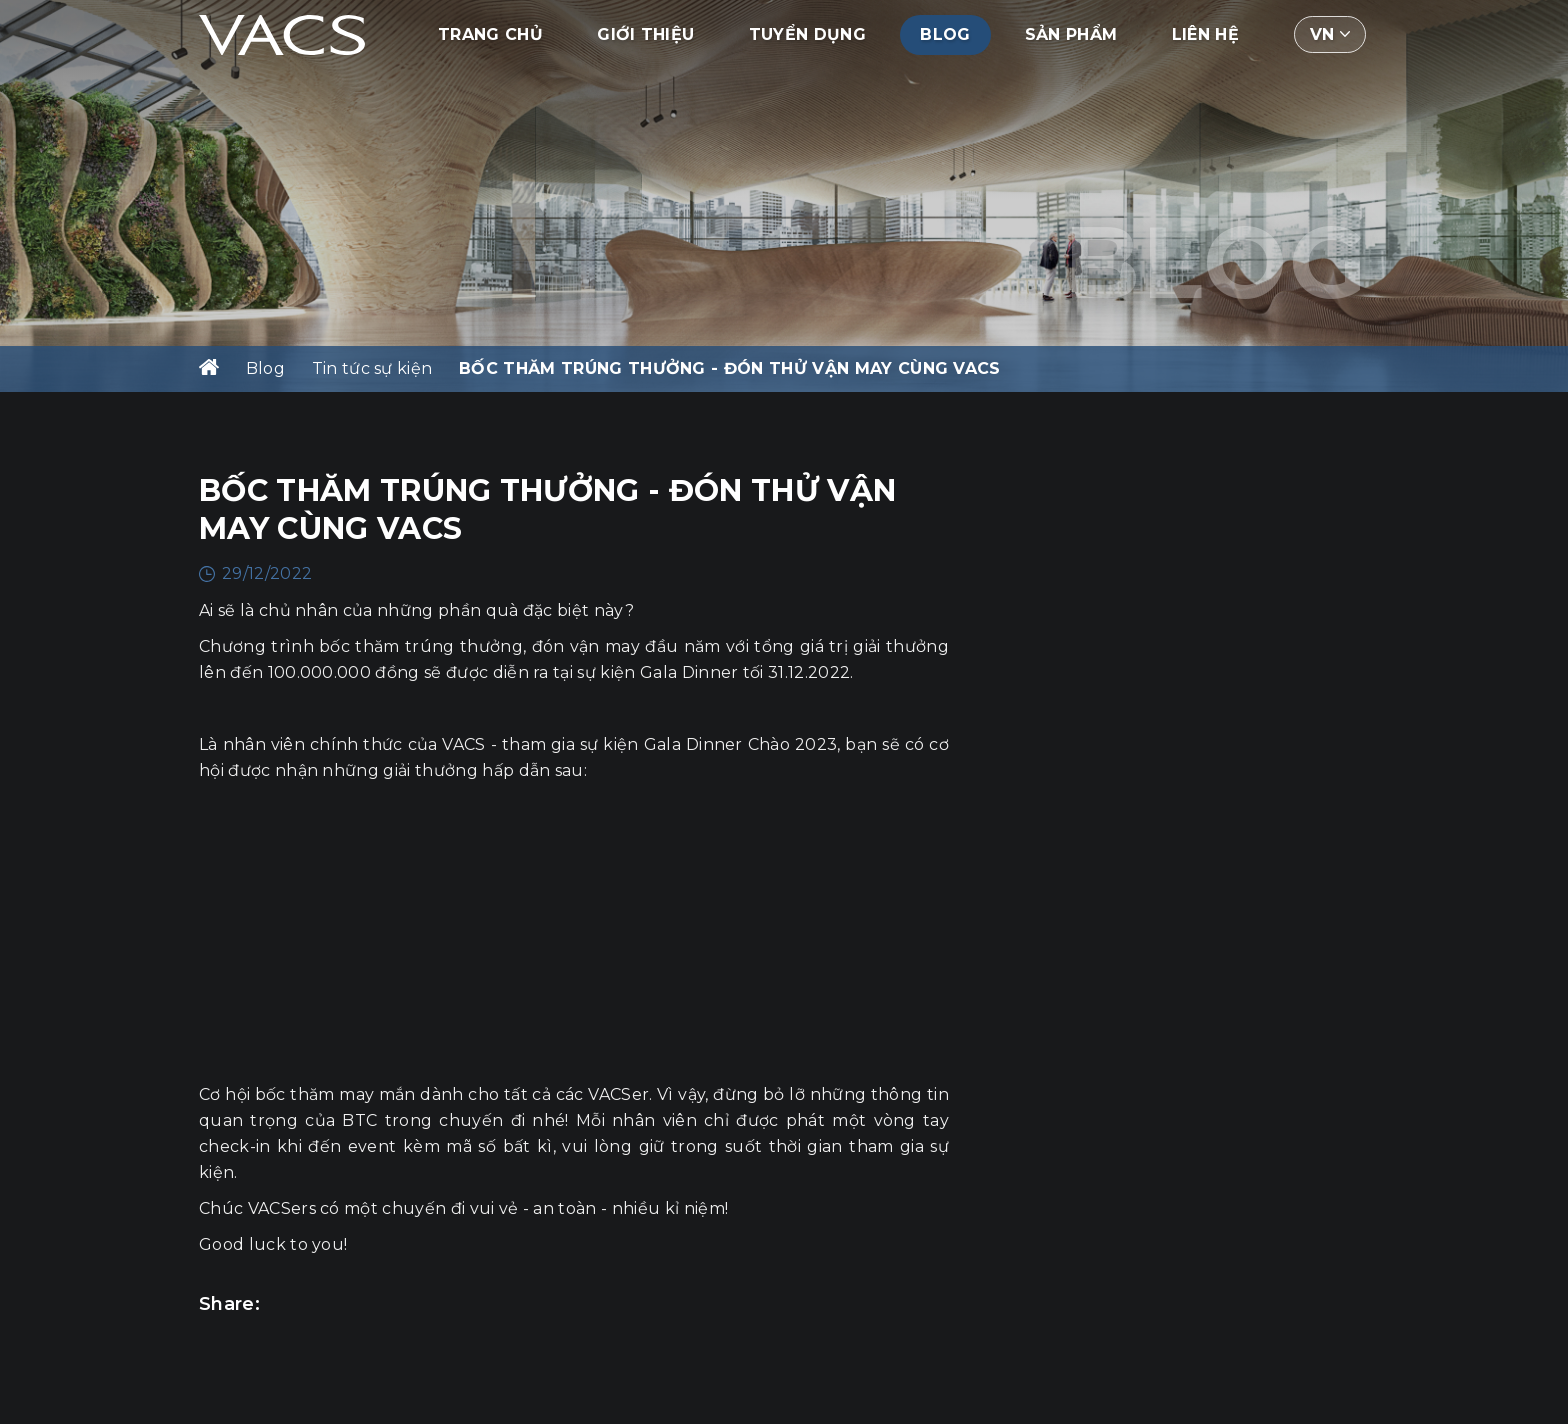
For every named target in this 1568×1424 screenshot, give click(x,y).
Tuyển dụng (807, 34)
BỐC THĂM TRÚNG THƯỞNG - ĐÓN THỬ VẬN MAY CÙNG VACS (730, 368)
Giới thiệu (645, 34)
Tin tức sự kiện (372, 368)
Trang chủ (490, 34)
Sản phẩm (1071, 34)
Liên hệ (1205, 34)
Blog (945, 34)
